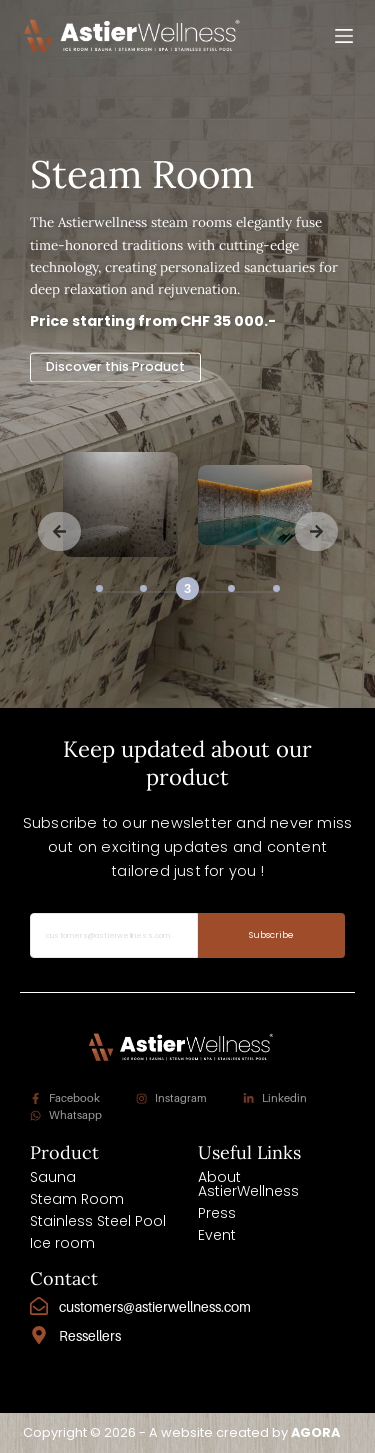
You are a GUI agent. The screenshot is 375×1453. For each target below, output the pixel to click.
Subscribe (272, 935)
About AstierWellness (248, 1184)
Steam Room (77, 1199)
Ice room (62, 1243)
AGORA (315, 1432)
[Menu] (344, 36)
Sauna (53, 1177)
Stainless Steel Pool (98, 1221)
